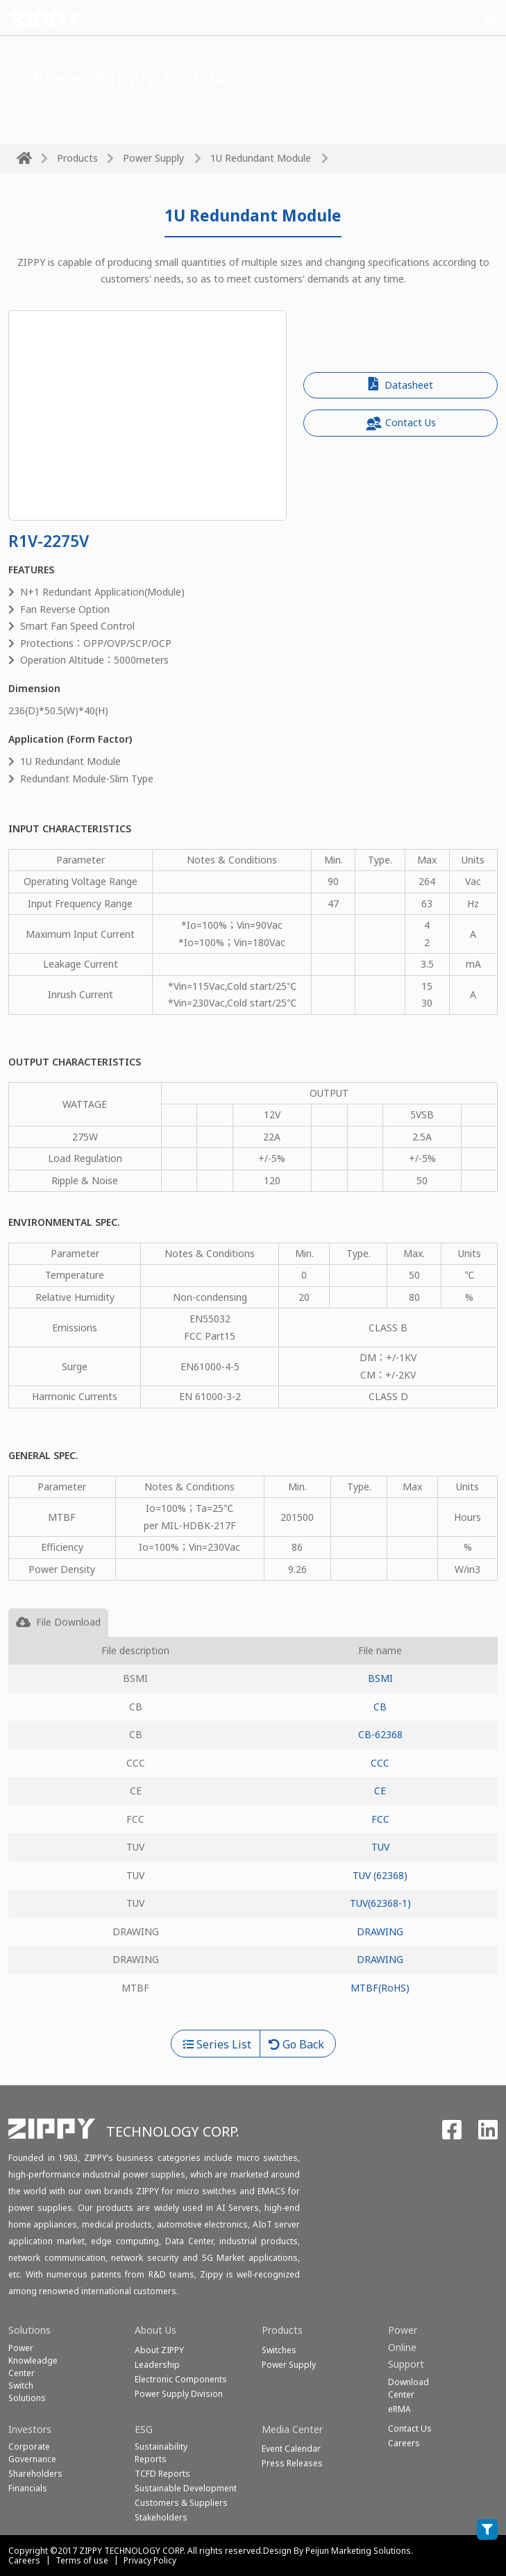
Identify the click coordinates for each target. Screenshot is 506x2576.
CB (380, 1706)
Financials (27, 2488)
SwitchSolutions (27, 2392)
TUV (380, 1846)
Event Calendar (291, 2449)
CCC (380, 1762)
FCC (380, 1819)
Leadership (157, 2365)
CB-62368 (380, 1734)
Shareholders (35, 2474)
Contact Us (401, 423)
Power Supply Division (179, 2394)
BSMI (380, 1678)
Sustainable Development (186, 2488)
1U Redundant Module (260, 158)
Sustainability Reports (161, 2453)
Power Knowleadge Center (33, 2360)
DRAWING (380, 1931)
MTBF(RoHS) (380, 1987)
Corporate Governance (32, 2453)
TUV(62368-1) (380, 1903)
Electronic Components (181, 2379)
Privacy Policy (150, 2560)
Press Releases (292, 2463)
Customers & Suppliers (181, 2503)
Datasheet (401, 384)
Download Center (408, 2388)
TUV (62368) (380, 1875)
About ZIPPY (159, 2350)
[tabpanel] (253, 1833)
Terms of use (82, 2560)
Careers (24, 2560)
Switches (279, 2350)
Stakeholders (161, 2517)
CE (380, 1790)
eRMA (399, 2409)
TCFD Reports (162, 2474)
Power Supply (153, 158)
